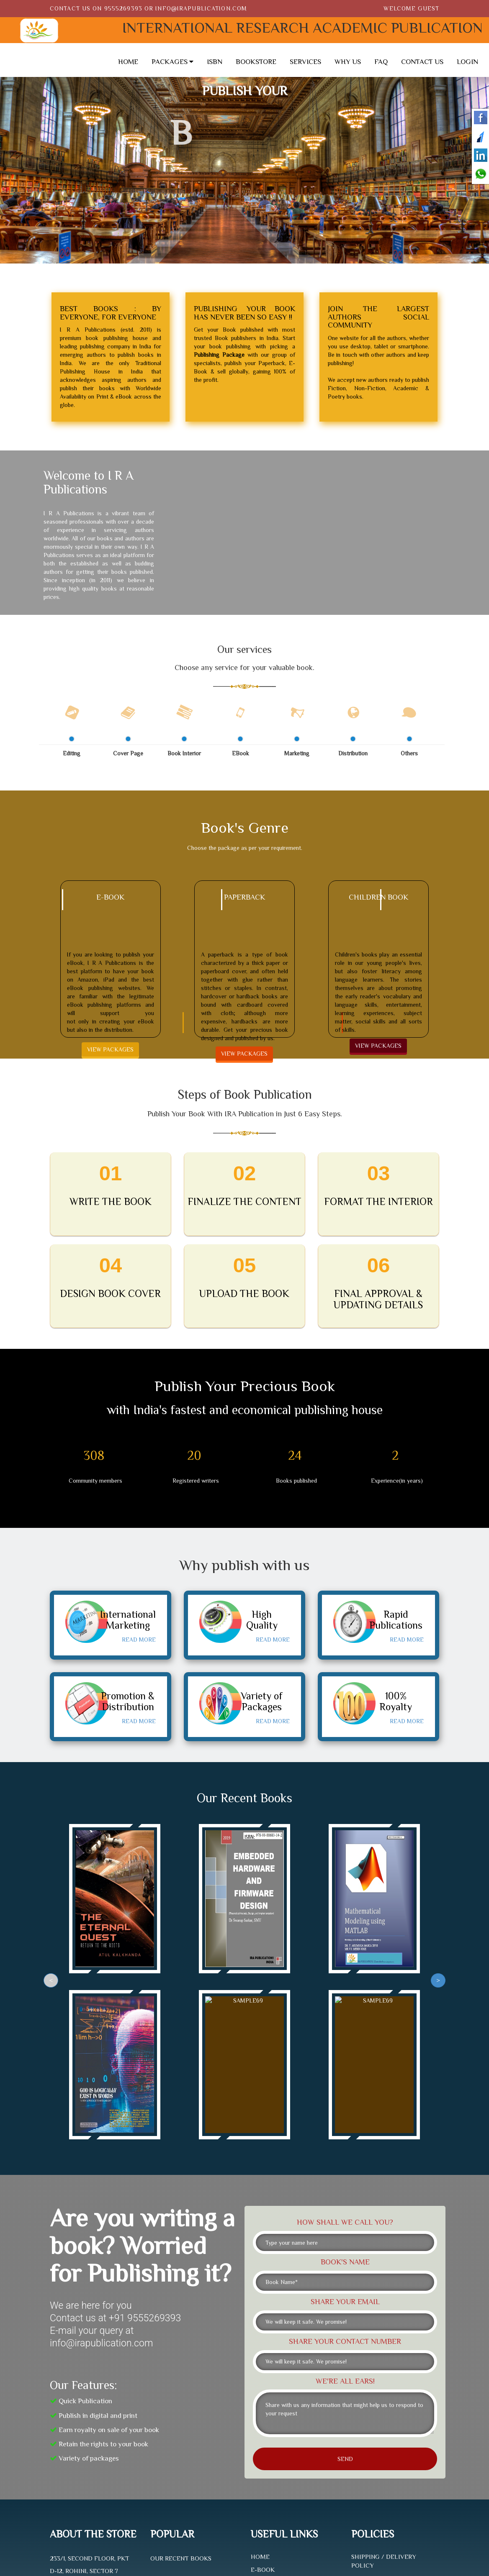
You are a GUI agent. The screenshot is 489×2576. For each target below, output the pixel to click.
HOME (128, 62)
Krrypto (269, 2532)
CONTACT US (422, 62)
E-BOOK (263, 2410)
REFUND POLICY (375, 2419)
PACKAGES (172, 62)
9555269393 (123, 8)
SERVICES (305, 62)
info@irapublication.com (201, 8)
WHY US (348, 62)
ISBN (214, 62)
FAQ (381, 62)
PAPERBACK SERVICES (284, 2423)
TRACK (261, 2476)
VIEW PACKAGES (110, 1049)
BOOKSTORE (256, 62)
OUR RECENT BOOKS (180, 2398)
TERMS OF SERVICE (380, 2467)
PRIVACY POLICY (376, 2454)
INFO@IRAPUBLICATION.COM (94, 2461)
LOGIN (467, 62)
